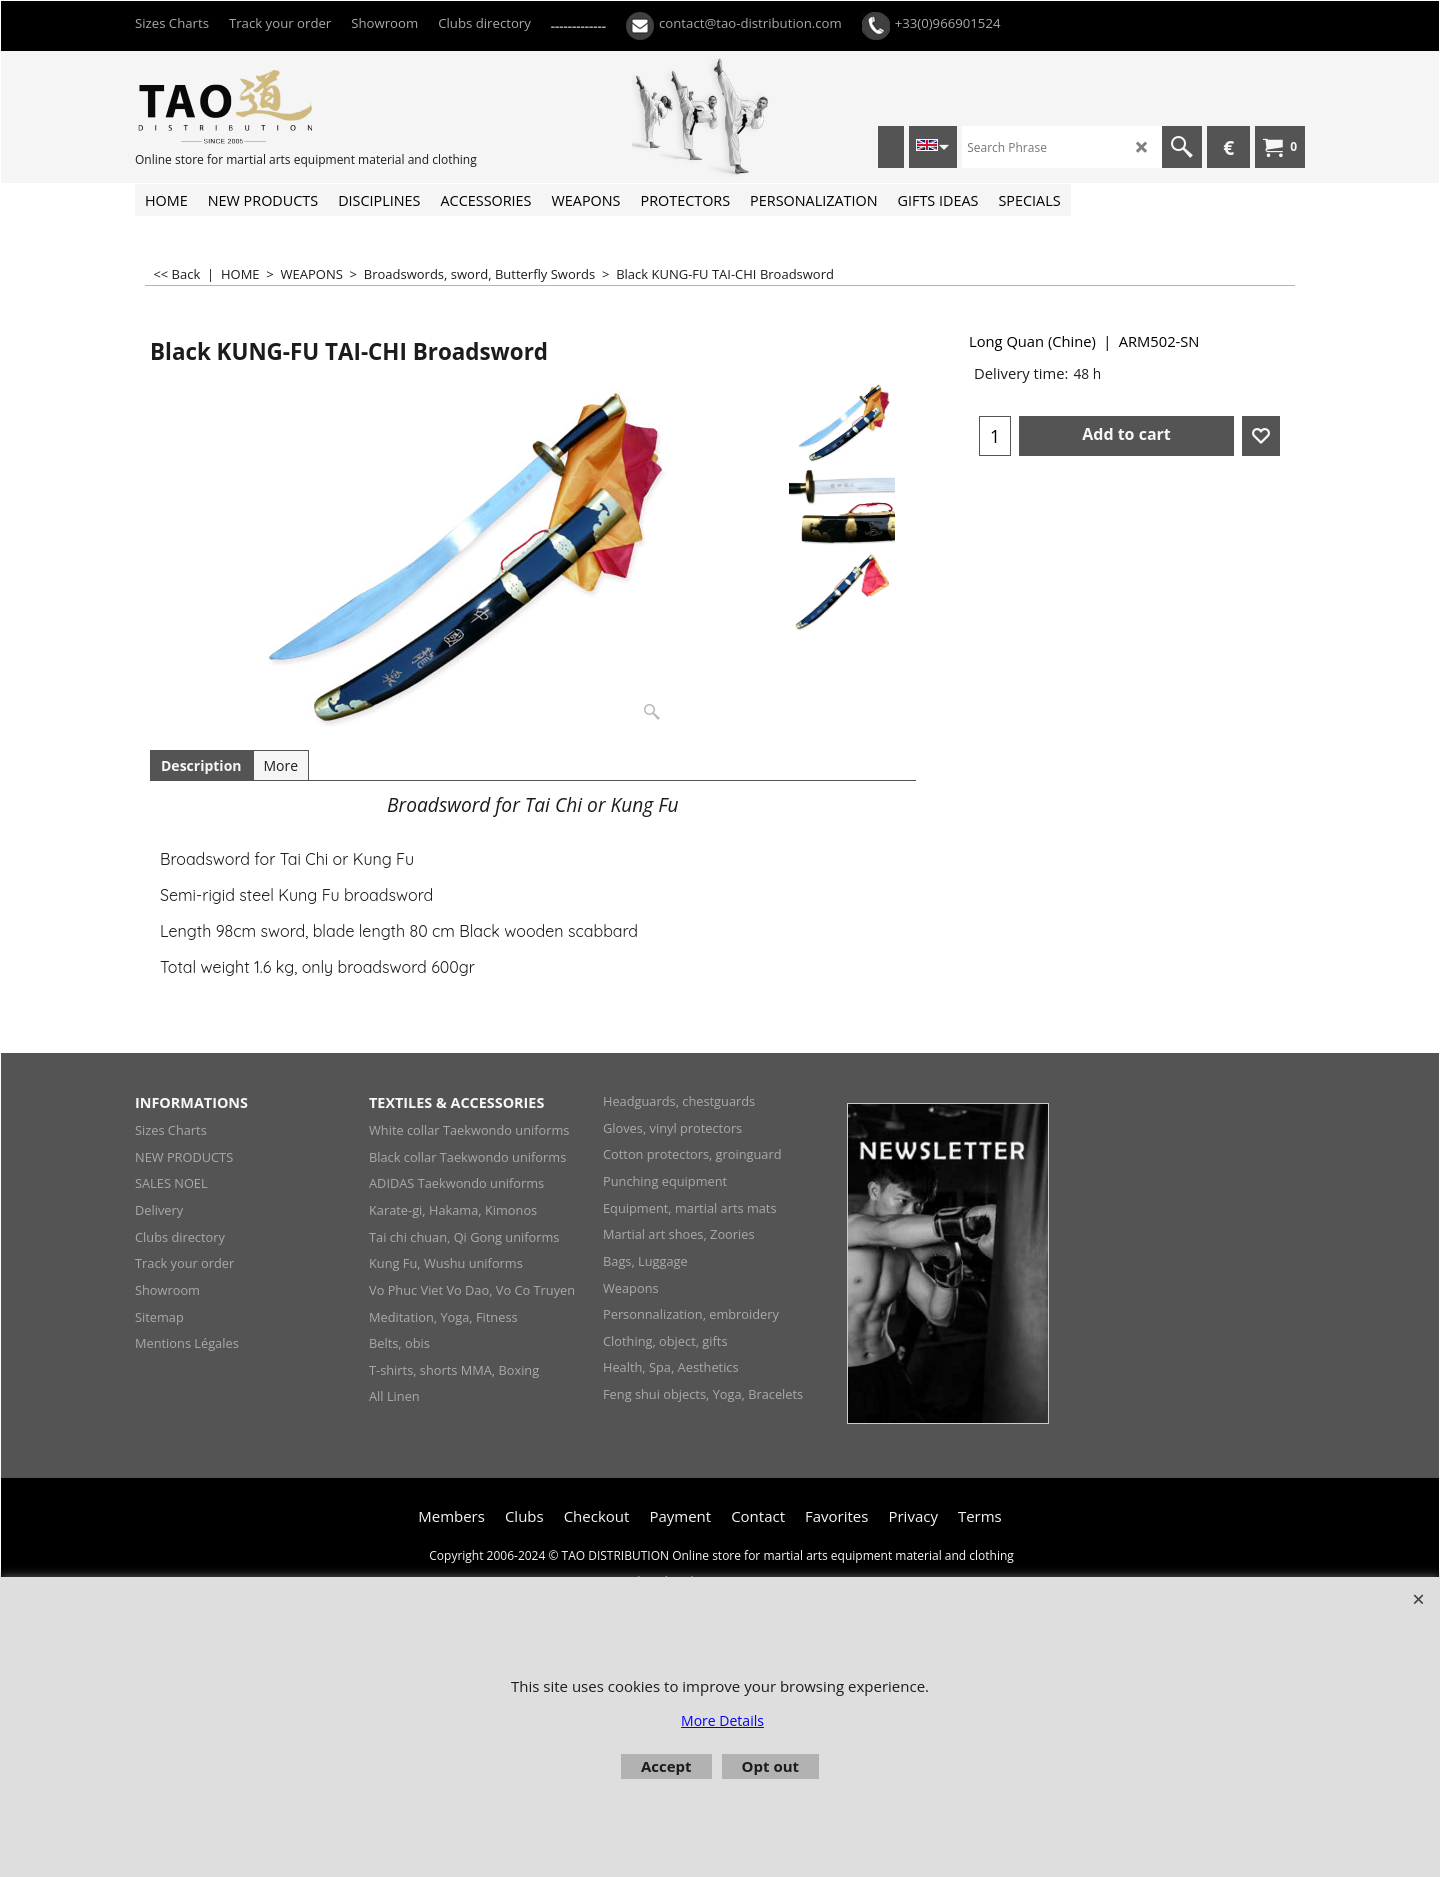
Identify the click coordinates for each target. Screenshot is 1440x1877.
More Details (722, 1720)
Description (201, 765)
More (281, 765)
